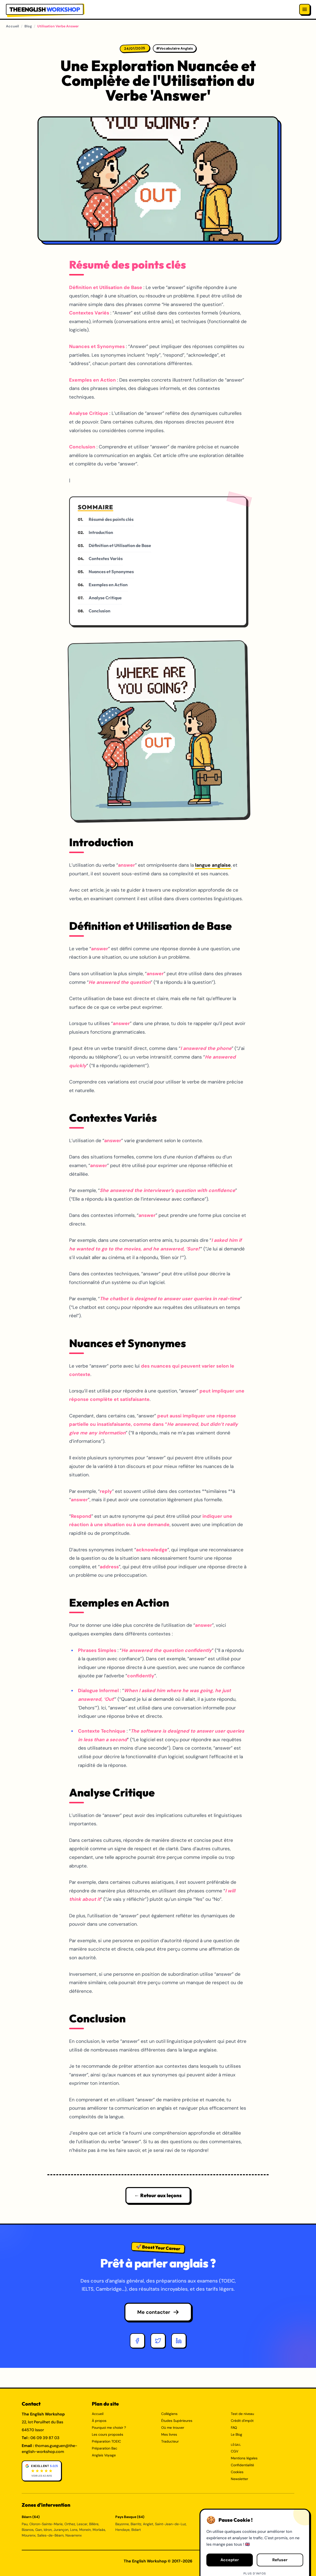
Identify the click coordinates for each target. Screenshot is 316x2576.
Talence (261, 2524)
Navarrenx (73, 2535)
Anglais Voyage (104, 2455)
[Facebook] (137, 2340)
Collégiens (169, 2414)
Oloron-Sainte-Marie (46, 2524)
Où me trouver (172, 2427)
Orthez (69, 2524)
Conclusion (99, 611)
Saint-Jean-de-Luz (170, 2524)
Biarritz (136, 2524)
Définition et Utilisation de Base (120, 545)
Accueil (12, 26)
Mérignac (232, 2524)
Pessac (247, 2524)
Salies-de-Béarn (50, 2535)
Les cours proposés (107, 2434)
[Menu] (304, 9)
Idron (48, 2529)
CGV (234, 2451)
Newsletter (239, 2479)
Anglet (148, 2524)
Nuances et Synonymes (111, 571)
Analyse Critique (105, 598)
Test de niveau (242, 2414)
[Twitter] (158, 2340)
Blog (28, 26)
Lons (74, 2529)
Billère (94, 2524)
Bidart (136, 2529)
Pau (25, 2524)
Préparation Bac (104, 2448)
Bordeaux (216, 2524)
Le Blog (236, 2434)
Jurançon (61, 2529)
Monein (85, 2529)
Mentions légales (244, 2458)
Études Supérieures (176, 2420)
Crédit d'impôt (242, 2420)
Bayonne (122, 2524)
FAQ (234, 2427)
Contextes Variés (106, 558)
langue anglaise (213, 866)
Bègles (228, 2529)
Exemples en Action (108, 584)
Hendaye (122, 2529)
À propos (99, 2420)
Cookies (237, 2472)
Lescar (82, 2524)
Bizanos (28, 2529)
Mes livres (169, 2434)
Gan (38, 2529)
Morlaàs (99, 2529)
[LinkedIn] (178, 2340)
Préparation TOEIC (106, 2441)
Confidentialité (242, 2465)
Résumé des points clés (111, 519)
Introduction (101, 532)
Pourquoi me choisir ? (109, 2427)
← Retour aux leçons (158, 2195)
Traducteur (170, 2441)
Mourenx (29, 2535)
